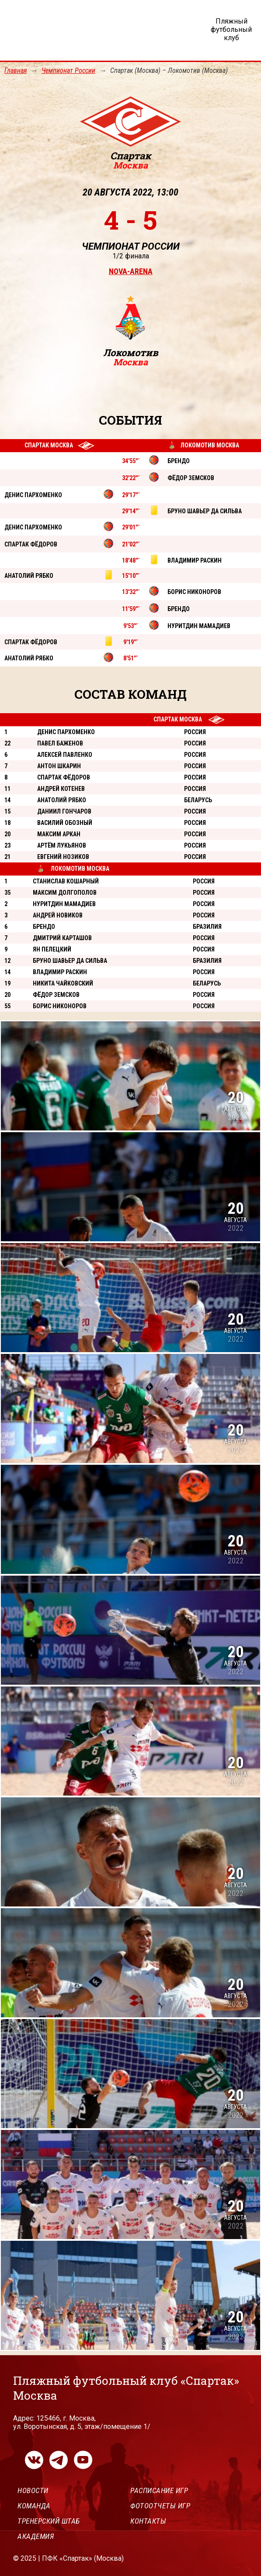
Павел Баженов (60, 743)
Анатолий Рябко (61, 800)
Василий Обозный (64, 822)
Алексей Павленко (64, 754)
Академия (35, 2536)
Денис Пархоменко (66, 731)
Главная (15, 70)
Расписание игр (159, 2490)
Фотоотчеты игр (160, 2505)
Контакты (148, 2521)
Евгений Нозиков (63, 856)
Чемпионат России (68, 70)
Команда (34, 2505)
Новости (33, 2490)
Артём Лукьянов (61, 845)
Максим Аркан (58, 834)
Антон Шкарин (59, 765)
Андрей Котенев (61, 788)
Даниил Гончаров (64, 811)
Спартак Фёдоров (63, 777)
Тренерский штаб (48, 2521)
